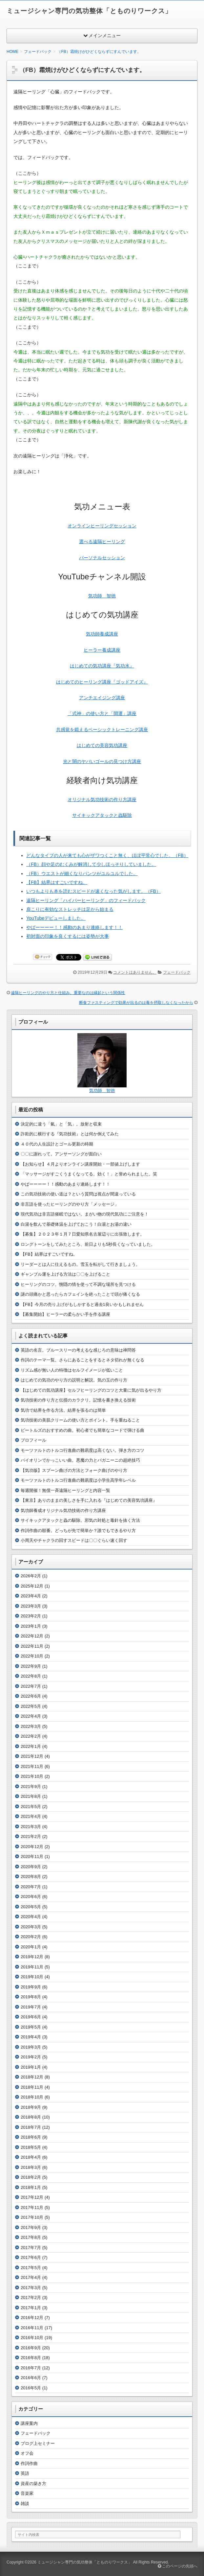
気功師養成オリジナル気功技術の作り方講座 (63, 1510)
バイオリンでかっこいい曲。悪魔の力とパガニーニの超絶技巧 (80, 1460)
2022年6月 (31, 1696)
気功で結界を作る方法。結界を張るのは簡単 (63, 1410)
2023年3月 (31, 1606)
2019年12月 (32, 1956)
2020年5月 (31, 1906)
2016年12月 (32, 2317)
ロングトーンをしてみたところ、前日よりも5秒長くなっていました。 (88, 1244)
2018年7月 (31, 2127)
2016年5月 (31, 2387)
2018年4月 (31, 2157)
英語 (25, 2473)
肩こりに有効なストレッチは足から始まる (69, 909)
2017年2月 (31, 2297)
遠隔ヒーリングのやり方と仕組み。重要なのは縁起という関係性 (68, 992)
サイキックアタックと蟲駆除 (102, 815)
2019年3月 (31, 2047)
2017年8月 (31, 2237)
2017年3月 (31, 2287)
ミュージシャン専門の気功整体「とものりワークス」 (89, 10)
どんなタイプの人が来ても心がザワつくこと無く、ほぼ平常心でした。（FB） (107, 855)
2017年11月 (32, 2207)
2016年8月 (31, 2357)
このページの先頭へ (177, 2566)
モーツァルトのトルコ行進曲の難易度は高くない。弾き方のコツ (82, 1450)
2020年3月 (31, 1926)
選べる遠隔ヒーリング (102, 541)
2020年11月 (32, 1856)
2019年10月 (32, 1976)
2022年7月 (31, 1686)
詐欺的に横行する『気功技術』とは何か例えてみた (70, 1133)
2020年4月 (31, 1916)
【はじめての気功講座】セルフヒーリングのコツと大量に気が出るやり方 (91, 1390)
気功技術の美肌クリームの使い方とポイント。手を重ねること (80, 1420)
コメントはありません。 (134, 972)
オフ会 (27, 2453)
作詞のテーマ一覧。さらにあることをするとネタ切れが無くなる (82, 1360)
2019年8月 (31, 1996)
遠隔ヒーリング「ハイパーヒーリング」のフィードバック (86, 900)
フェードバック (177, 972)
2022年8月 (31, 1676)
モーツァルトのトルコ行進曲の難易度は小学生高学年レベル (78, 1480)
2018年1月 (31, 2187)
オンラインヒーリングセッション (102, 525)
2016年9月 (31, 2347)
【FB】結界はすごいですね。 (56, 882)
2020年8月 (31, 1876)
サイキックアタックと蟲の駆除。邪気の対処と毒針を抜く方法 (80, 1520)
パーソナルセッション (102, 557)
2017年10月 (32, 2217)
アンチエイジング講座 (102, 697)
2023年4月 (31, 1595)
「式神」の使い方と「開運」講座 (102, 713)
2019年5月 (31, 2027)
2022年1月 (31, 1746)
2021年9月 (31, 1786)
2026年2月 (31, 1575)
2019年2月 (31, 2056)
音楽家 (27, 2493)
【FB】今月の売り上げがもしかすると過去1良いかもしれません (82, 1304)
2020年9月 (31, 1866)
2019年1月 (31, 2067)
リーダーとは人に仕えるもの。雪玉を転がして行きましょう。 (80, 1264)
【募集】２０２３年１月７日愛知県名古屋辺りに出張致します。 (82, 1234)
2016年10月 (32, 2337)
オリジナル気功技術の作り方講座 (102, 799)
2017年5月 (31, 2267)
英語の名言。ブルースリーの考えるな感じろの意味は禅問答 (78, 1350)
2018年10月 (32, 2097)
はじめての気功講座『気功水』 (102, 665)
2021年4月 (31, 1816)
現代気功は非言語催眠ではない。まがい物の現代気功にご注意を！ (85, 1214)
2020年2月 (31, 1936)
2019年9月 (31, 1986)
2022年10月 (32, 1656)
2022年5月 (31, 1706)
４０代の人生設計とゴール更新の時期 (57, 1144)
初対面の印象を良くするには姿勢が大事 (67, 936)
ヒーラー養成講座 (102, 650)
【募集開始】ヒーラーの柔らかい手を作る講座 (65, 1314)
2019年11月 (32, 1966)
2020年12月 (32, 1846)
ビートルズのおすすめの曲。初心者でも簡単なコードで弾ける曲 (82, 1430)
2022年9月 (31, 1666)
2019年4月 (31, 2036)
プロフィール (33, 1440)
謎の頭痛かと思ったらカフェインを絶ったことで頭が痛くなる (80, 1294)
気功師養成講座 (102, 634)
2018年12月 (32, 2077)
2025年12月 (32, 1586)
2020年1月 (31, 1946)
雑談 (25, 2503)
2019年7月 (31, 2007)
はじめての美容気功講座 (102, 745)
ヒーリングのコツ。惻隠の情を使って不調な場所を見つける (78, 1284)
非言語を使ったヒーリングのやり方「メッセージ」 (70, 1204)
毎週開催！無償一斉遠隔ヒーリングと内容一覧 (65, 1490)
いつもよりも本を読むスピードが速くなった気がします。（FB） (93, 891)
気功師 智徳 (102, 595)
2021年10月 (32, 1776)
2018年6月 (31, 2137)
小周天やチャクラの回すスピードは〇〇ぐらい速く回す (74, 1540)
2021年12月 (32, 1756)
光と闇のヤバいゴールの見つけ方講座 (102, 761)
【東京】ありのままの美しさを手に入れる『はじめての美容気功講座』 (89, 1500)
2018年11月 (32, 2087)
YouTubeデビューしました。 (56, 918)
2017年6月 (31, 2257)
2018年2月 (31, 2177)
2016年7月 (31, 2367)
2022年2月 (31, 1736)
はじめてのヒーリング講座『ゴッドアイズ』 (102, 682)
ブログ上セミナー (38, 2443)
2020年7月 (31, 1886)
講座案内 (29, 2423)
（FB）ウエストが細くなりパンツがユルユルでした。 (82, 873)
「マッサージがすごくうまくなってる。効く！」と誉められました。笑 (89, 1174)
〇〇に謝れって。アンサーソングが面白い (61, 1153)
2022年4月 (31, 1716)
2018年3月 (31, 2167)
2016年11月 (32, 2327)
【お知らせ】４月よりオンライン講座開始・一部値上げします (80, 1164)
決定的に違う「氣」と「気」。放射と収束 (61, 1124)
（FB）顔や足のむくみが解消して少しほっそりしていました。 (91, 864)
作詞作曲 (29, 2463)
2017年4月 (31, 2277)
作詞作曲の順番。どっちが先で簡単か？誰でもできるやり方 (78, 1530)
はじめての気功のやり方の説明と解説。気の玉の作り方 (74, 1380)
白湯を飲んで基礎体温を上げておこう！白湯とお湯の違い (76, 1224)
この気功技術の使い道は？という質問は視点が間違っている (78, 1194)
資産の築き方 (33, 2483)
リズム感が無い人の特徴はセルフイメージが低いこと (72, 1370)
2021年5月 (31, 1806)
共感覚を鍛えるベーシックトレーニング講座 (102, 729)
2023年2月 (31, 1615)
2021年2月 (31, 1836)
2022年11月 (32, 1646)
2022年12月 (32, 1636)
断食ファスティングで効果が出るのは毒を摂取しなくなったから (136, 1002)
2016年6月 (31, 2377)
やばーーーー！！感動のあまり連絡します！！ (74, 927)
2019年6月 (31, 2016)
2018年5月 (31, 2147)
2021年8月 (31, 1796)
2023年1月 (31, 1626)
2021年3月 (31, 1826)
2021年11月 (32, 1766)
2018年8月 (31, 2117)
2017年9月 (31, 2227)
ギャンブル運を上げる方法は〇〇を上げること (65, 1274)
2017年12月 (32, 2197)
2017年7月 (31, 2247)
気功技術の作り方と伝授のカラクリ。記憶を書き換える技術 (78, 1400)
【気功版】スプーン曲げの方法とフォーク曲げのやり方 (74, 1470)
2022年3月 (31, 1726)
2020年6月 (31, 1896)
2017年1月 (31, 2307)
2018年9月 (31, 2107)
